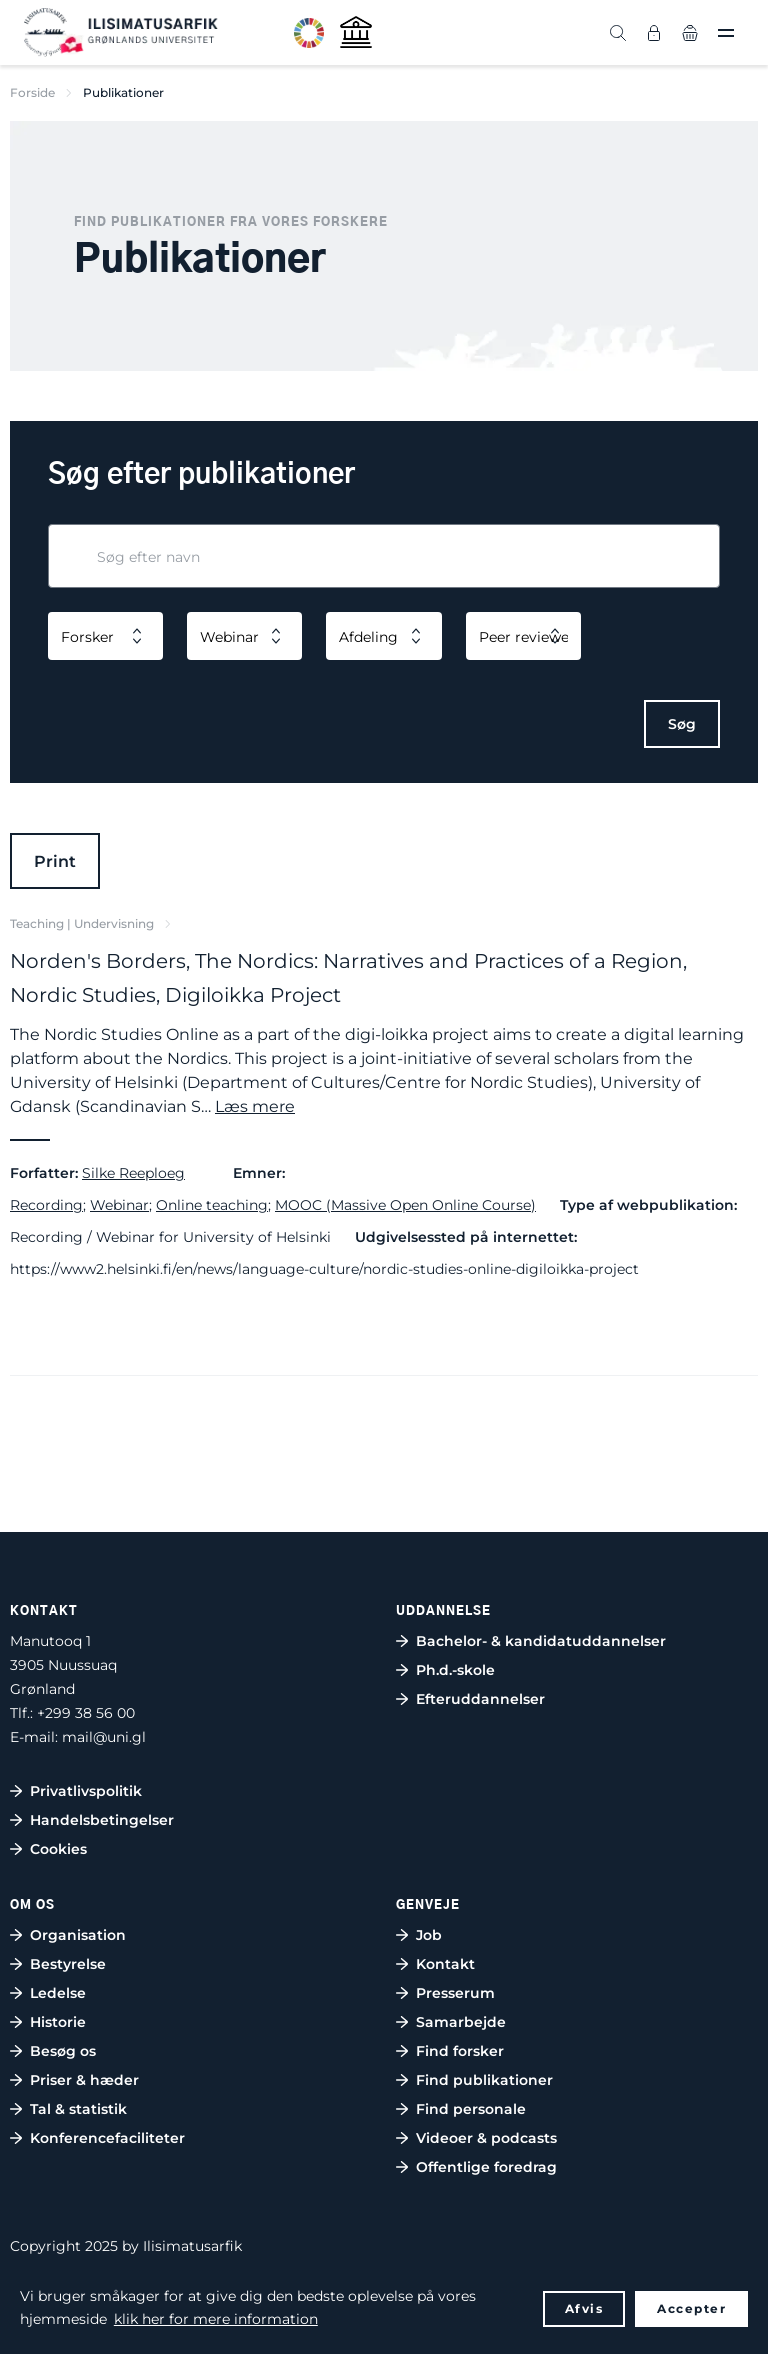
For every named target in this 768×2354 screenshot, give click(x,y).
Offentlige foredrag (486, 2167)
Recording (46, 1205)
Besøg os (63, 2051)
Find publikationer (484, 2080)
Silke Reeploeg (133, 1173)
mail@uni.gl (104, 1737)
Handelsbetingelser (102, 1820)
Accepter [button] (691, 2308)
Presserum (455, 1993)
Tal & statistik (78, 2109)
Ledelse (58, 1993)
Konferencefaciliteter (107, 2138)
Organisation (78, 1935)
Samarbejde (461, 2022)
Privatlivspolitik (86, 1791)
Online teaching (212, 1205)
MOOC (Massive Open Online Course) (405, 1205)
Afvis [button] (584, 2308)
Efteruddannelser (480, 1699)
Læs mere (255, 1106)
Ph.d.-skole (455, 1670)
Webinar (119, 1205)
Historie (58, 2022)
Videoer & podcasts (486, 2138)
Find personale (471, 2109)
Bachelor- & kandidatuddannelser (541, 1641)
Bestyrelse (68, 1964)
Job (429, 1935)
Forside (32, 92)
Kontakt (445, 1964)
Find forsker (460, 2051)
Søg (682, 724)
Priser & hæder (84, 2080)
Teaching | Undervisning (82, 923)
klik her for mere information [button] (216, 2319)
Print (55, 861)
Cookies (58, 1849)
